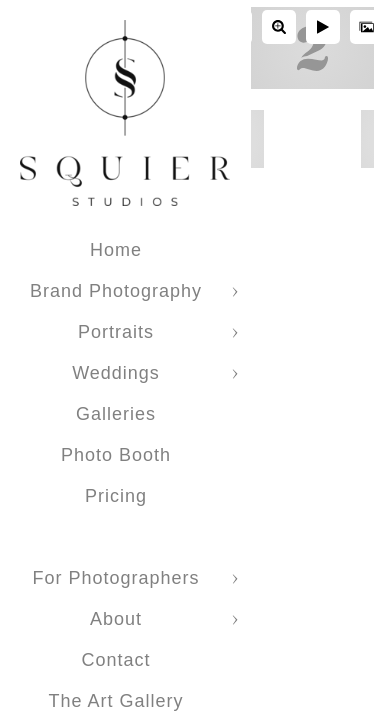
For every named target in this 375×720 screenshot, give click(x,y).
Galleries (116, 414)
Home (116, 250)
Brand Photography (116, 291)
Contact (115, 660)
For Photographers (115, 578)
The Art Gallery (115, 701)
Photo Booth (116, 455)
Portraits (116, 332)
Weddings (116, 373)
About (116, 619)
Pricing (116, 496)
